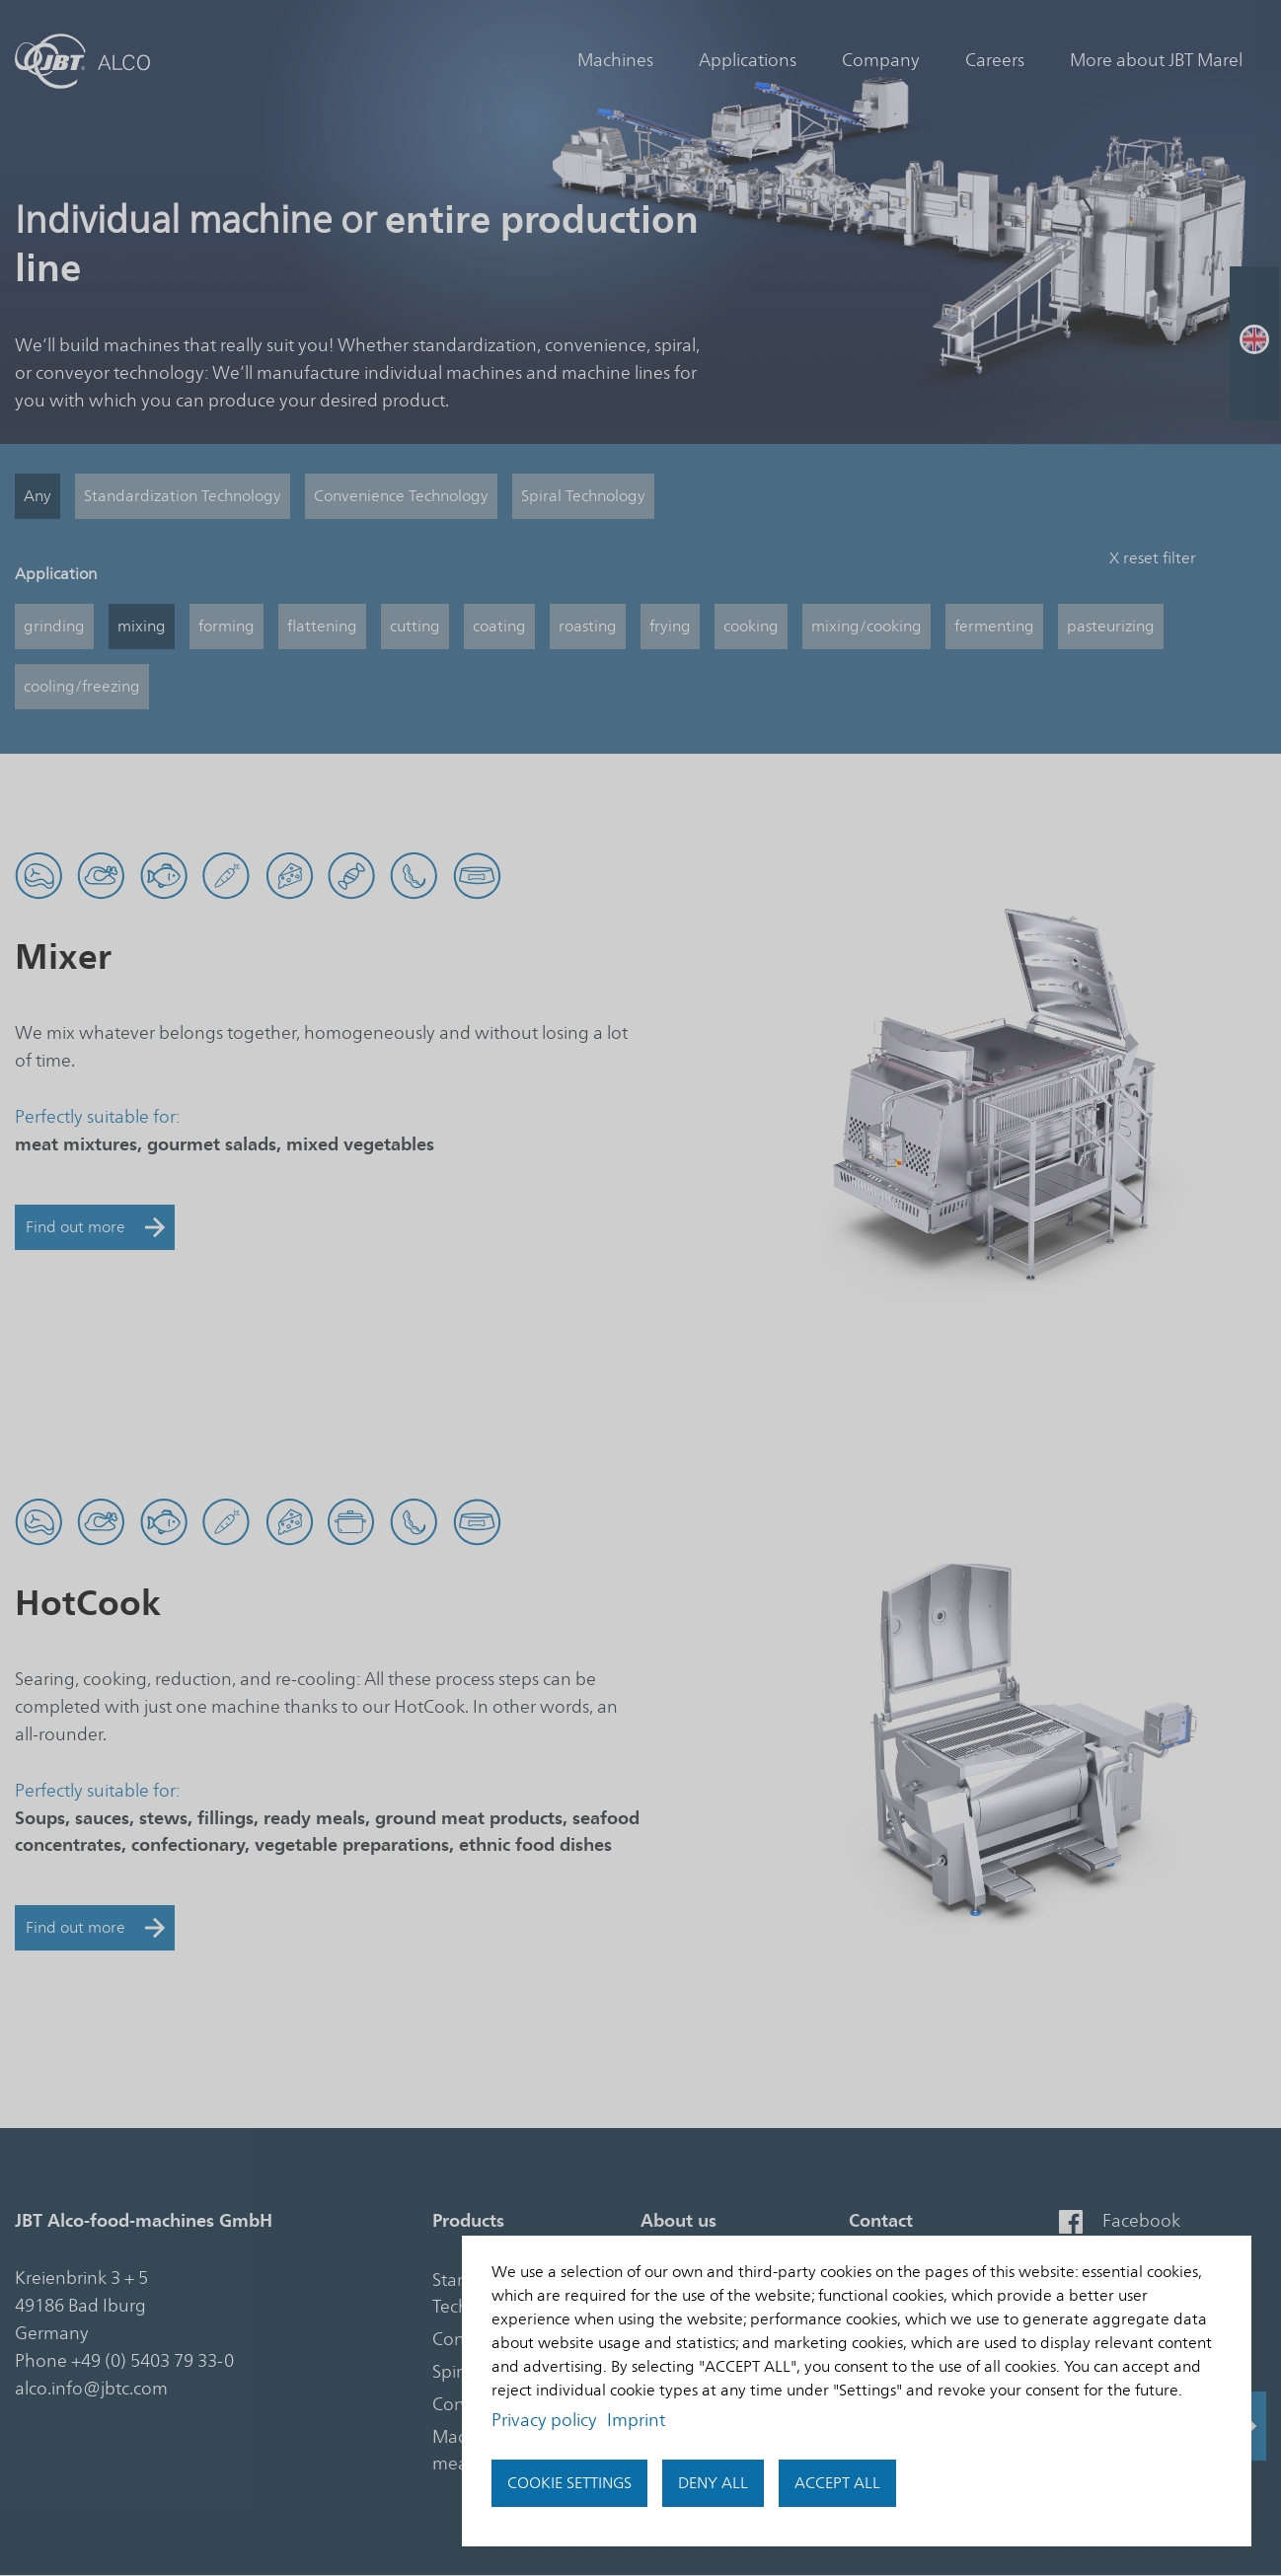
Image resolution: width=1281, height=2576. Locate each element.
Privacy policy (544, 2420)
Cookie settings (569, 2483)
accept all (837, 2483)
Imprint (636, 2420)
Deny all (713, 2483)
